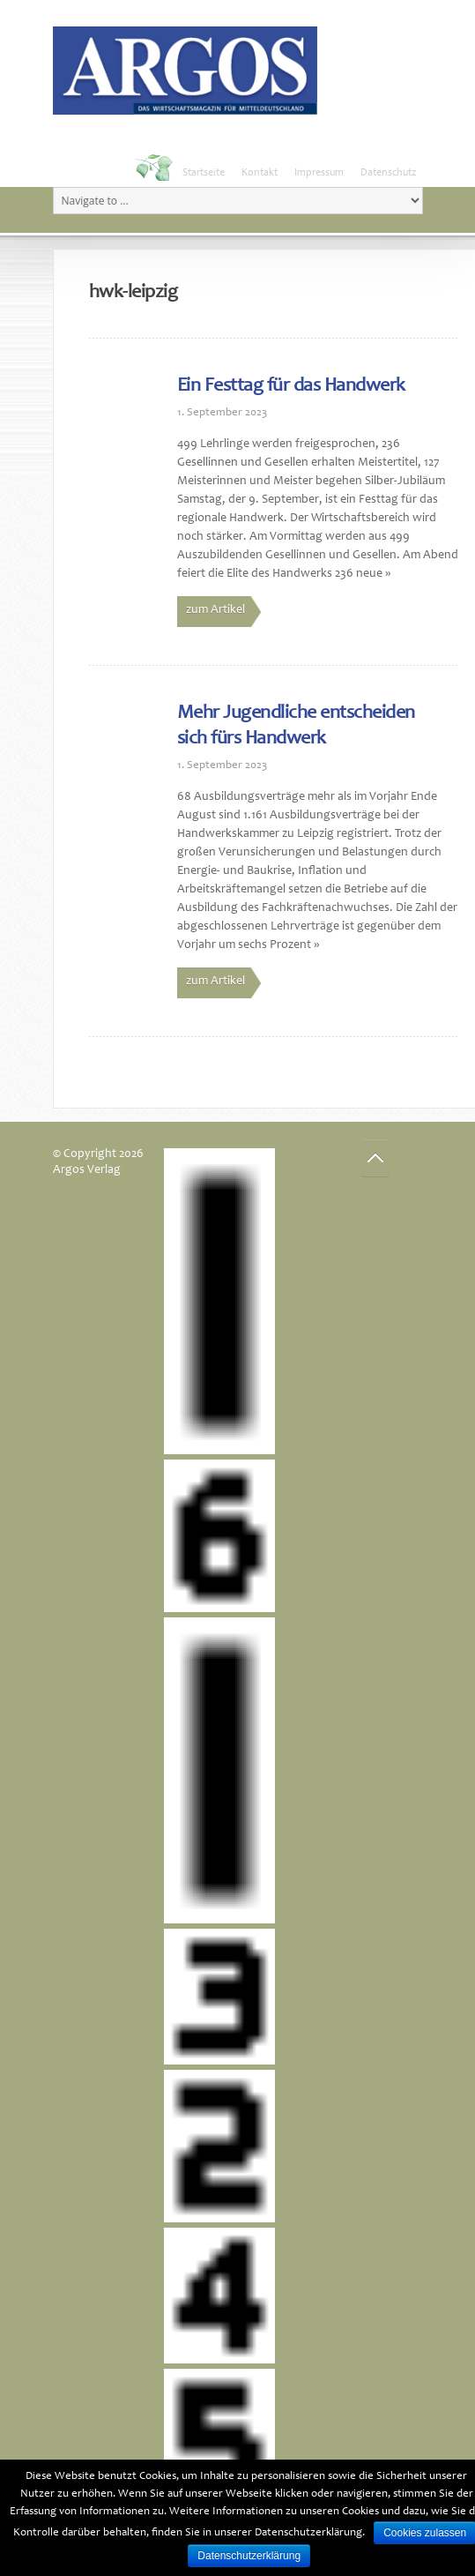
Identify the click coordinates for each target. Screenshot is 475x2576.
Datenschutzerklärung (249, 2556)
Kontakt (259, 173)
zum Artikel (215, 610)
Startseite (203, 173)
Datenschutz (388, 173)
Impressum (319, 173)
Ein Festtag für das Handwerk (291, 386)
